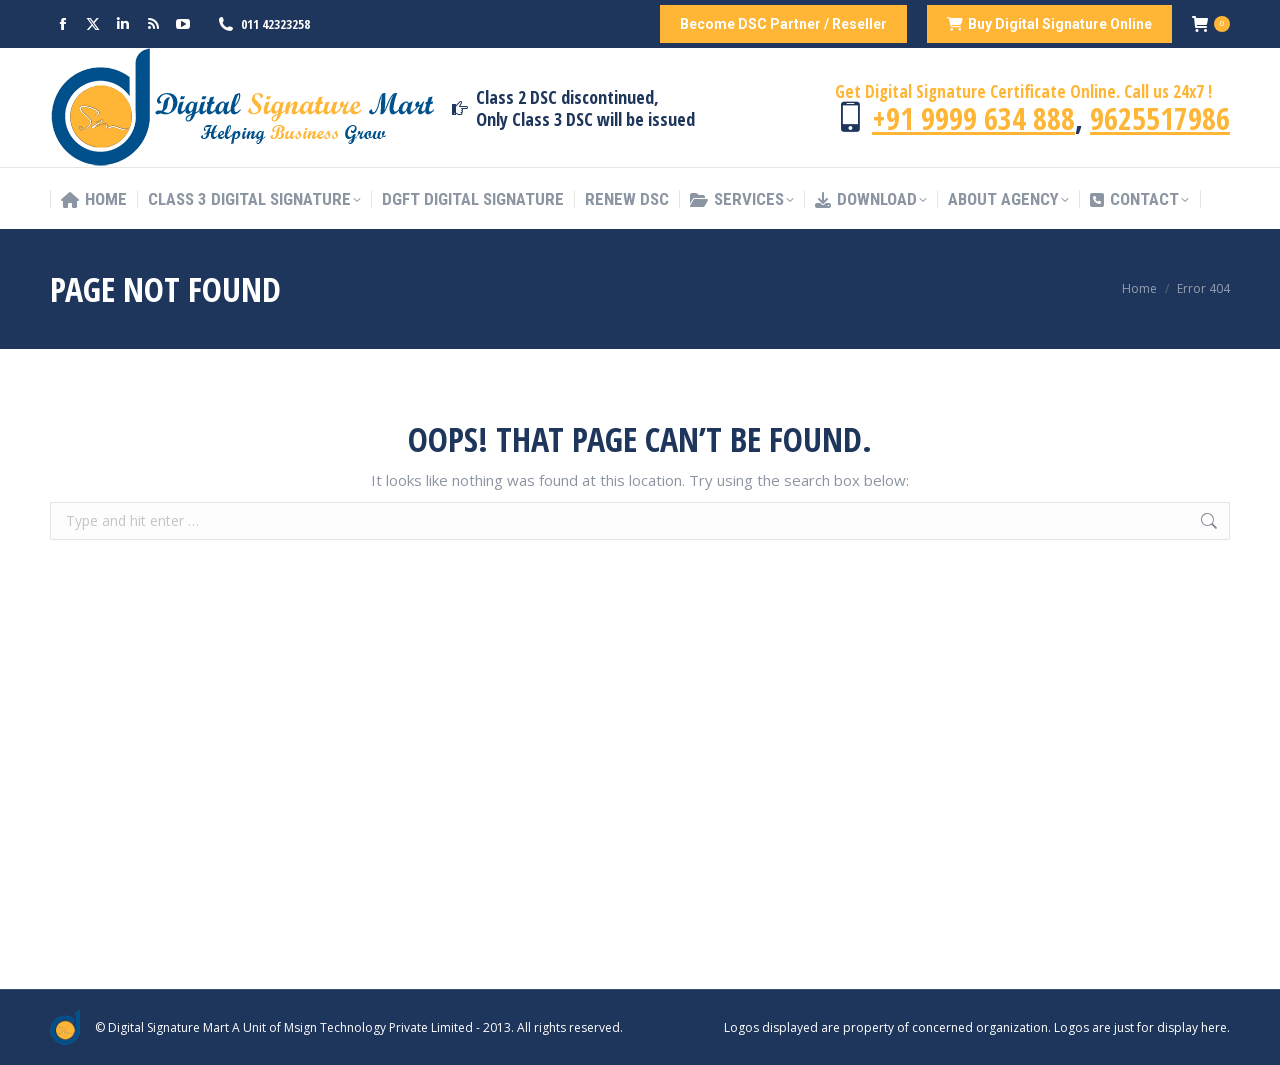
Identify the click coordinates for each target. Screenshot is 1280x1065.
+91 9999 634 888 (973, 118)
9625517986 (1160, 118)
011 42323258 (275, 24)
